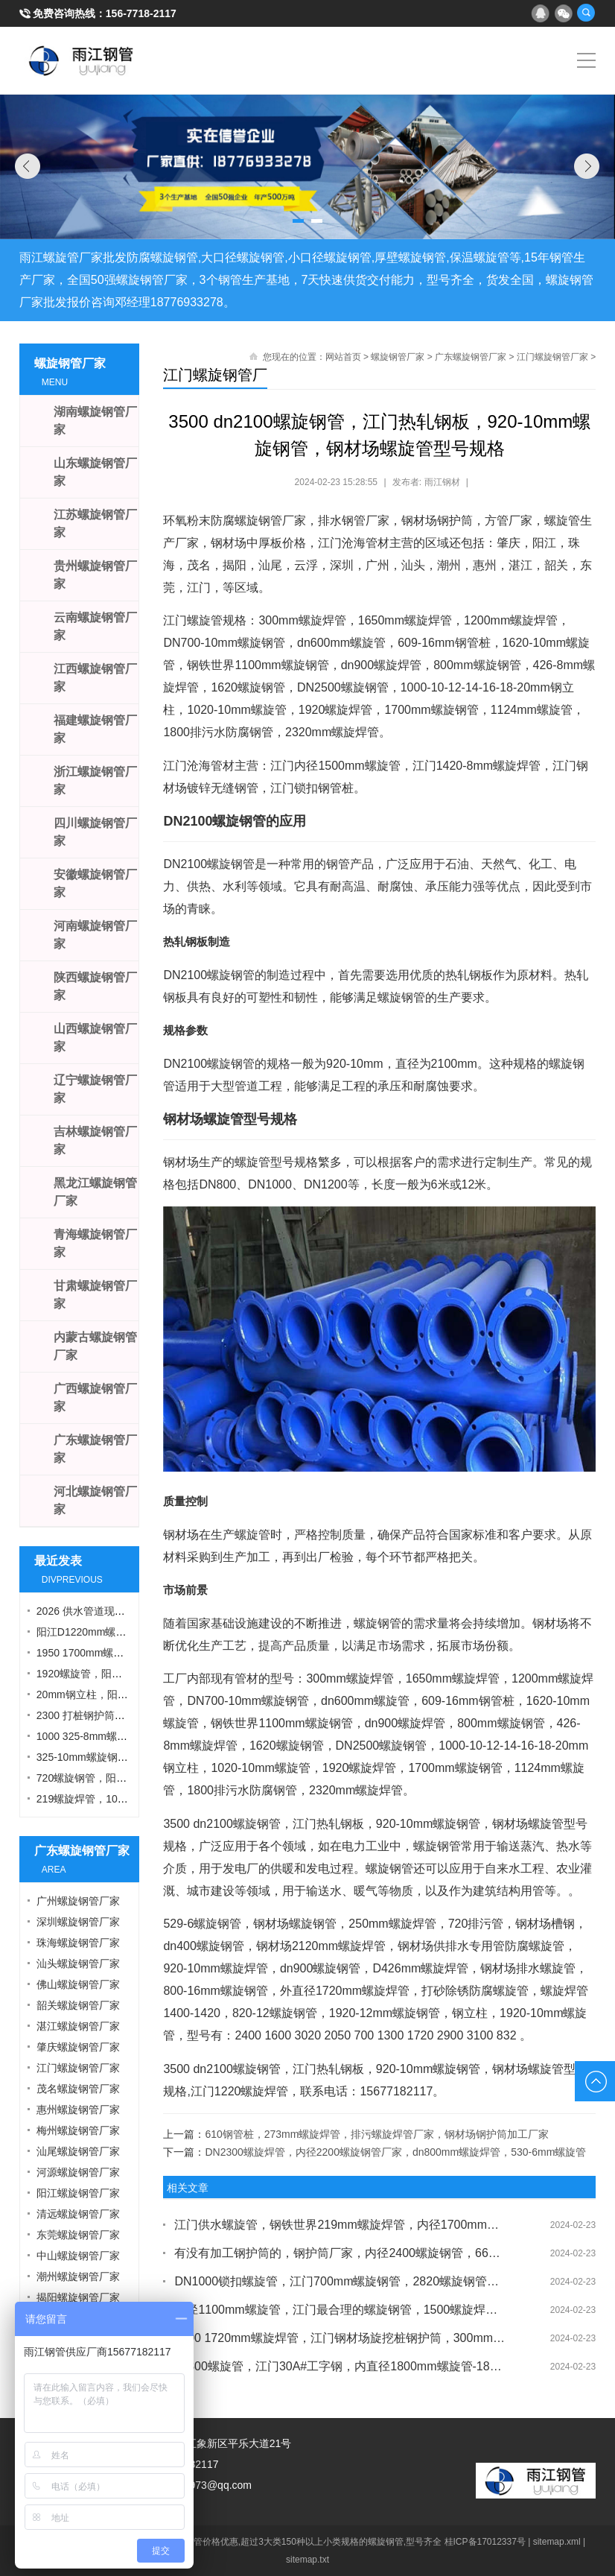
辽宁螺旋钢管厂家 (95, 1089)
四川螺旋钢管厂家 (95, 832)
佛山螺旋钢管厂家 (78, 1984)
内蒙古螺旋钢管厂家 (95, 1346)
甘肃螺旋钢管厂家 (95, 1294)
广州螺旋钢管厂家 (78, 1901)
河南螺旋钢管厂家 (95, 935)
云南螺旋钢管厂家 (95, 626)
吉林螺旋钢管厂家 (95, 1140)
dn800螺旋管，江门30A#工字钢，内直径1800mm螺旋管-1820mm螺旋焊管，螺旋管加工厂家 (340, 2366)
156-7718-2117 (141, 13)
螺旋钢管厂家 (397, 357)
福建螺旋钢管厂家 (95, 729)
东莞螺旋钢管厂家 (78, 2235)
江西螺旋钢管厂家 (95, 677)
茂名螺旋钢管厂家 (78, 2089)
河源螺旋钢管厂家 (78, 2172)
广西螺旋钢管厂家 (95, 1397)
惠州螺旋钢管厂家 (78, 2109)
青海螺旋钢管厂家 (95, 1243)
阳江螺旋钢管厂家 (78, 2193)
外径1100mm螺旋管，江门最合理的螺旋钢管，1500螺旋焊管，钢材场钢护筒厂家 (340, 2309)
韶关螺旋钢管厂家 (78, 2005)
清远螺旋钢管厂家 (78, 2214)
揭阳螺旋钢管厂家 (78, 2297)
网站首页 (343, 357)
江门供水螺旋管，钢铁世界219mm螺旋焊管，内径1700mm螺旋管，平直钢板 (340, 2224)
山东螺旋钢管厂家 (95, 472)
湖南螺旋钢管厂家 (95, 420)
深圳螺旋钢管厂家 (78, 1922)
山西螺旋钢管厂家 (95, 1037)
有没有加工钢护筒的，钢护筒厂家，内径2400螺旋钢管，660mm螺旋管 (340, 2253)
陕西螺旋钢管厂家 (95, 986)
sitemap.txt (307, 2559)
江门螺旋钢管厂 (215, 375)
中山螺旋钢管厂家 (78, 2256)
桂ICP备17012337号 (485, 2542)
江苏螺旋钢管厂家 (95, 523)
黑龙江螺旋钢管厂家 (95, 1192)
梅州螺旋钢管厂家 (78, 2130)
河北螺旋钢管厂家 (95, 1500)
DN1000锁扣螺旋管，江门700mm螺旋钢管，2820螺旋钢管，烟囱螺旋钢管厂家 (340, 2281)
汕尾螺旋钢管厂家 (78, 2151)
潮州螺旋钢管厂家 (78, 2276)
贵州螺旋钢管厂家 (95, 575)
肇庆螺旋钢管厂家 (78, 2047)
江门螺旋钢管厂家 (552, 357)
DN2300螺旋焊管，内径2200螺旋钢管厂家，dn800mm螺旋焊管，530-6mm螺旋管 (395, 2152)
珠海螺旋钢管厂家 (78, 1943)
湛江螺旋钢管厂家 (78, 2026)
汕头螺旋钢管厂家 (78, 1963)
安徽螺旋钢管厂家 (95, 883)
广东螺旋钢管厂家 (470, 357)
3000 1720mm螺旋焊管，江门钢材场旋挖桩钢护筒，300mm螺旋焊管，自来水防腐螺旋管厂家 (340, 2338)
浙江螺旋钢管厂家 (95, 780)
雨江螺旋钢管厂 (81, 60)
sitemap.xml (557, 2542)
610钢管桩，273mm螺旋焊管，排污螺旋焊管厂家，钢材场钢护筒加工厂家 (377, 2134)
